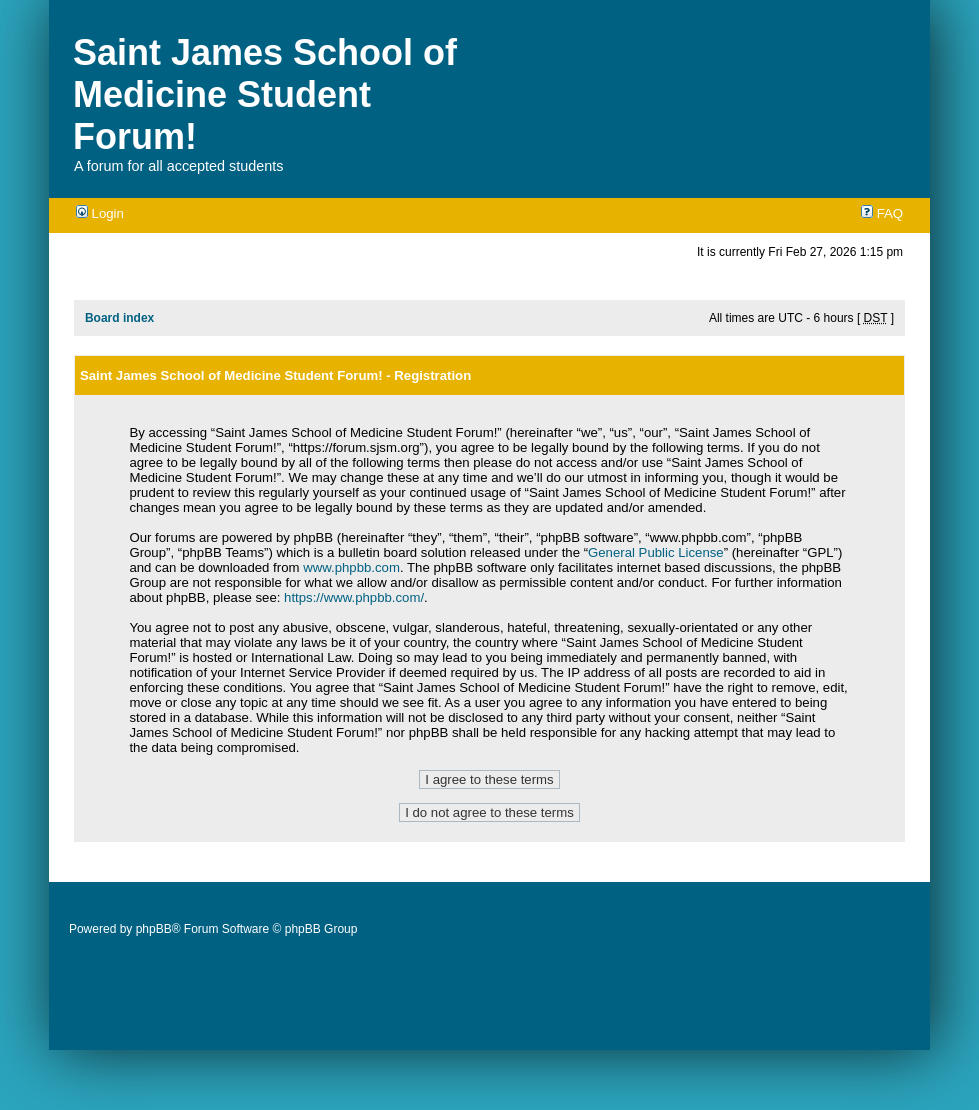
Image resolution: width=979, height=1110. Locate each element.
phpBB (154, 929)
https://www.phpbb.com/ (354, 597)
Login (100, 213)
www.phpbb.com (351, 567)
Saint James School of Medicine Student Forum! (265, 94)
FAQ (882, 213)
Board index (119, 318)
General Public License (656, 552)
